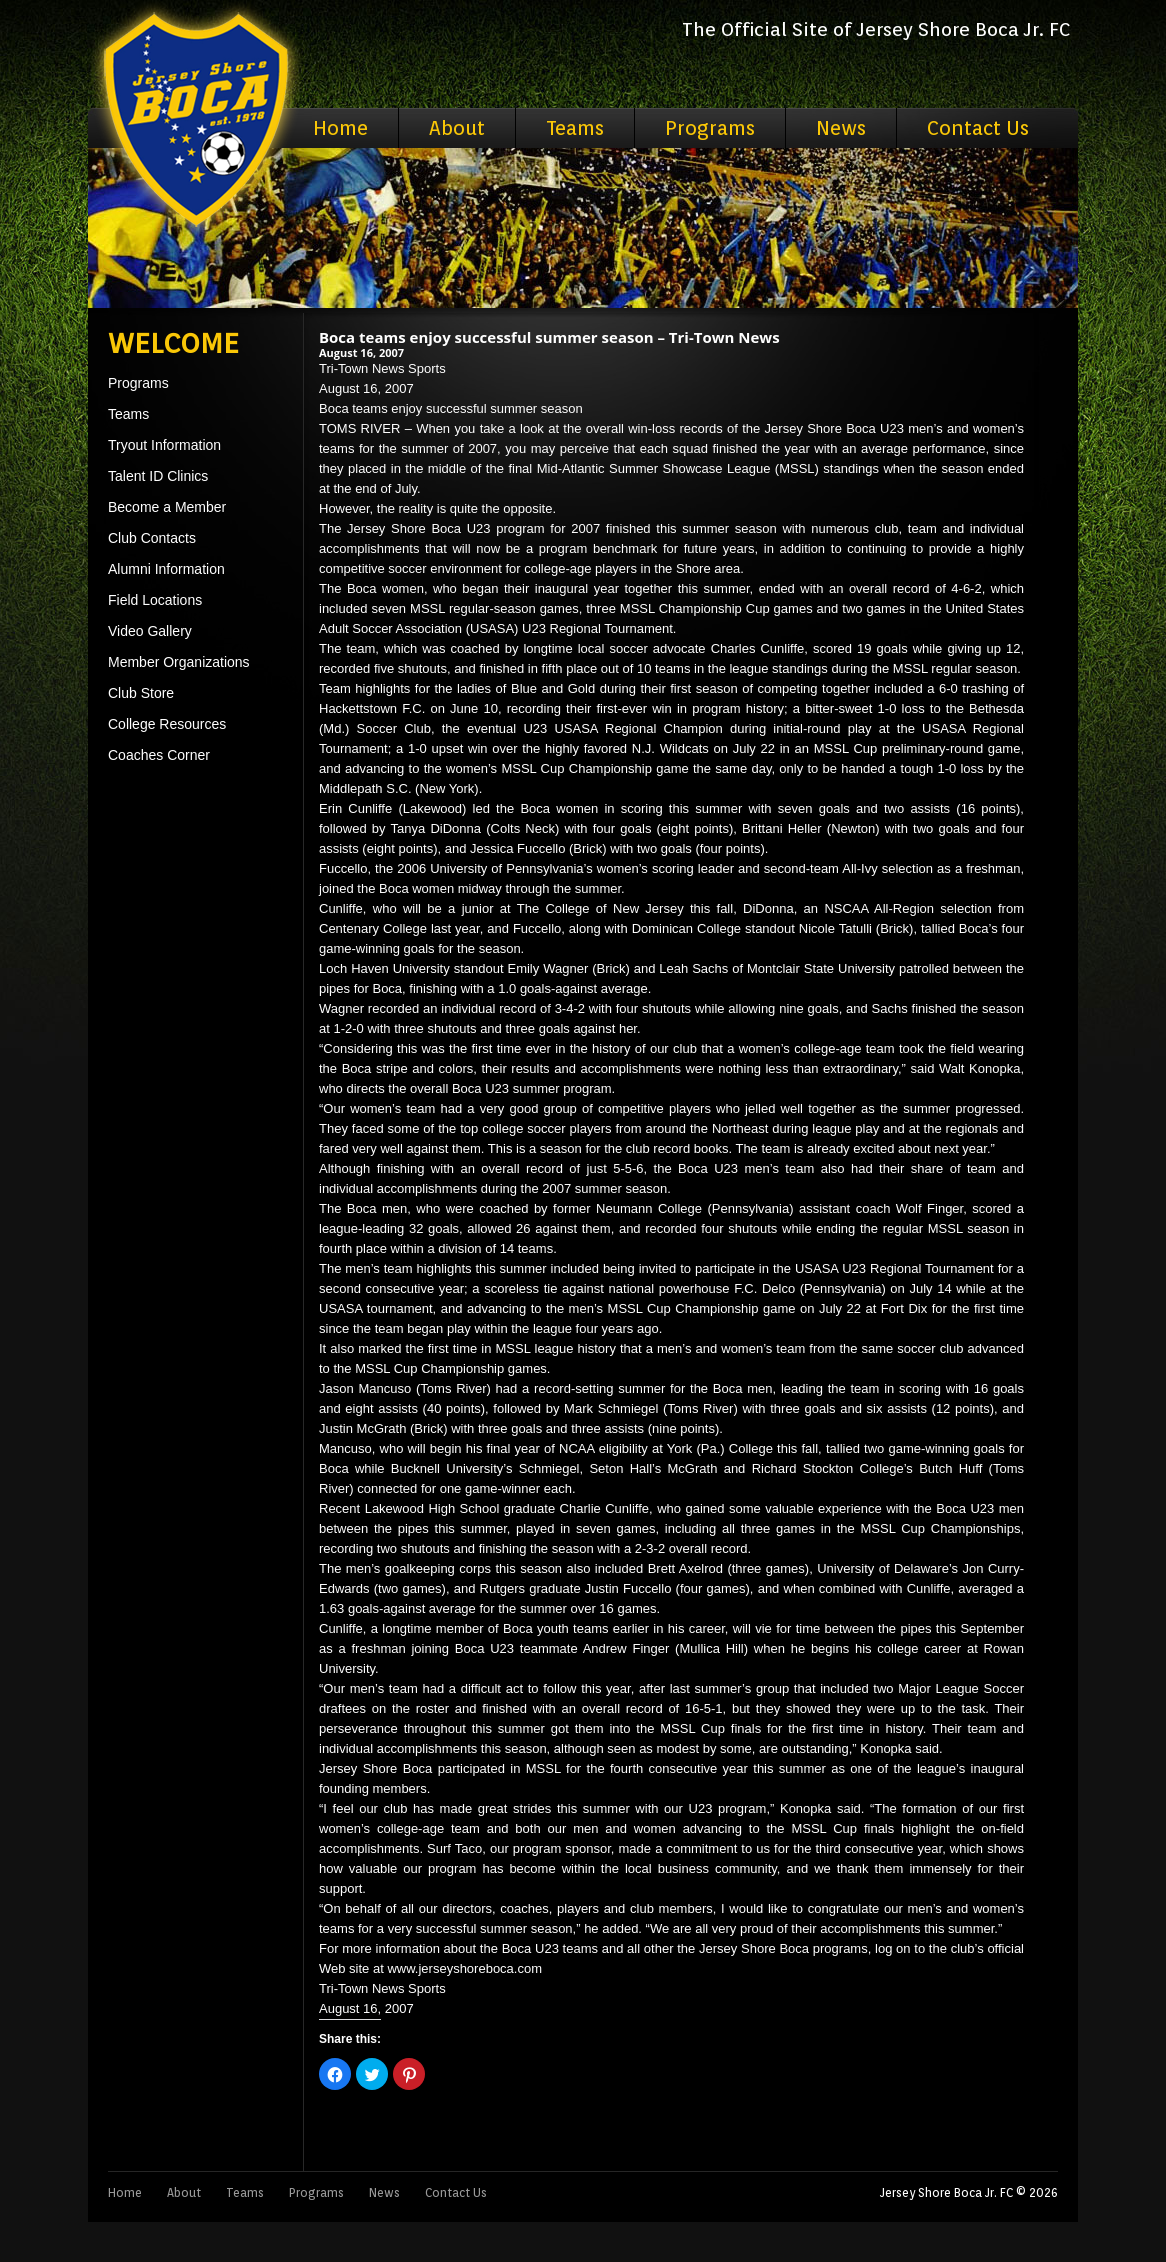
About (457, 128)
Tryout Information (164, 445)
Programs (710, 128)
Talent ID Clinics (158, 476)
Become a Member (167, 507)
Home (340, 128)
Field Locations (155, 600)
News (841, 128)
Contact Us (978, 128)
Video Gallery (150, 631)
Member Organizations (179, 662)
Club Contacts (152, 538)
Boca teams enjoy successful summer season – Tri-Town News (549, 337)
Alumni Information (166, 569)
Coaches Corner (159, 755)
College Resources (167, 724)
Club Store (141, 693)
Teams (575, 128)
